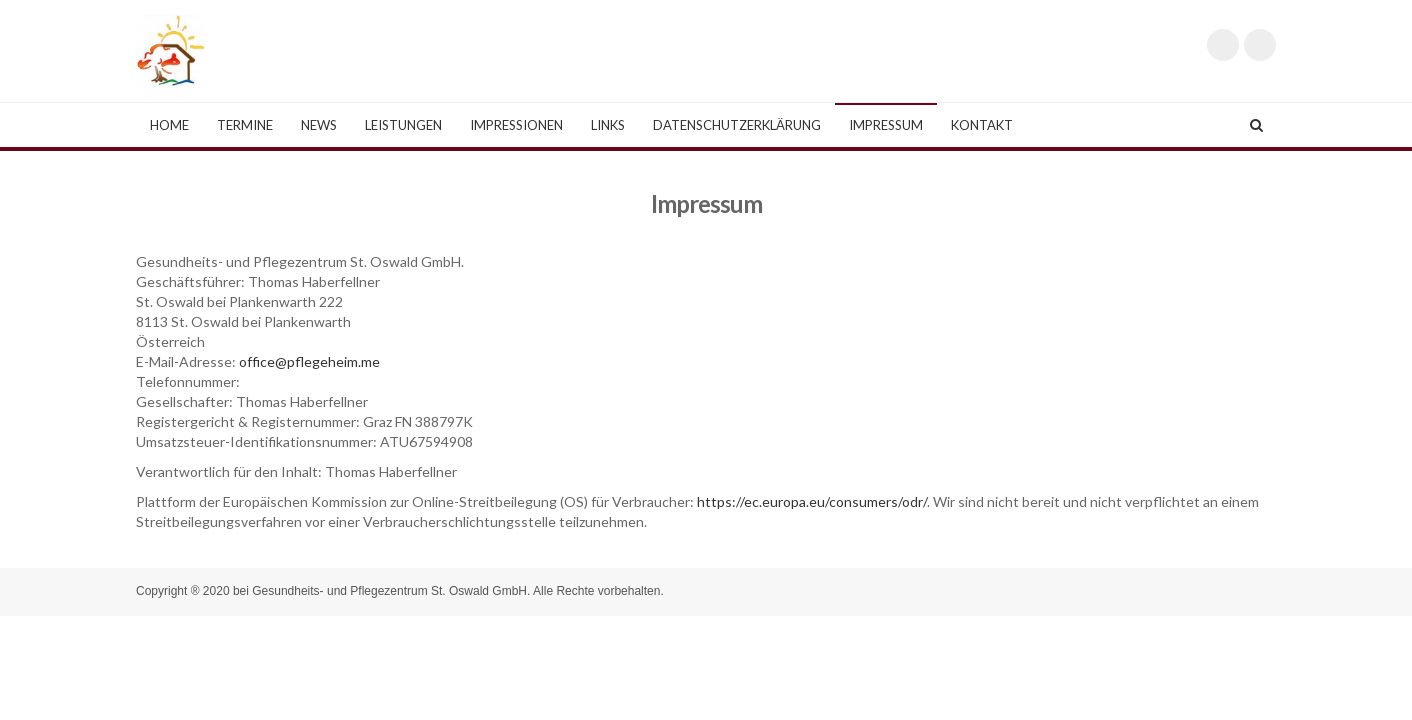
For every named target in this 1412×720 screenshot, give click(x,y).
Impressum (886, 125)
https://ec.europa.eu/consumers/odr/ (812, 501)
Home (169, 125)
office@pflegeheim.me (309, 361)
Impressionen (516, 125)
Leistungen (403, 125)
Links (608, 125)
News (319, 125)
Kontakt (982, 125)
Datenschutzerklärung (737, 125)
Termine (245, 125)
